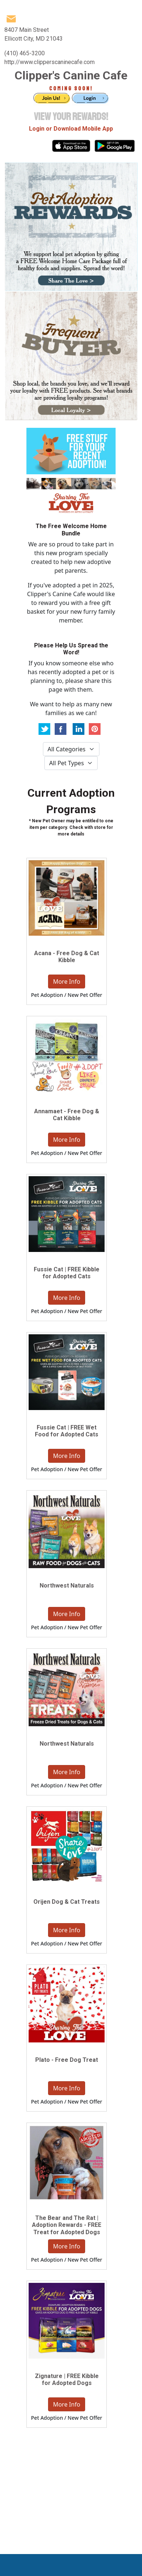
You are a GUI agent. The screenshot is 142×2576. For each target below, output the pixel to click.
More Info (66, 981)
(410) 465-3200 (24, 53)
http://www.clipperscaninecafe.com (49, 62)
